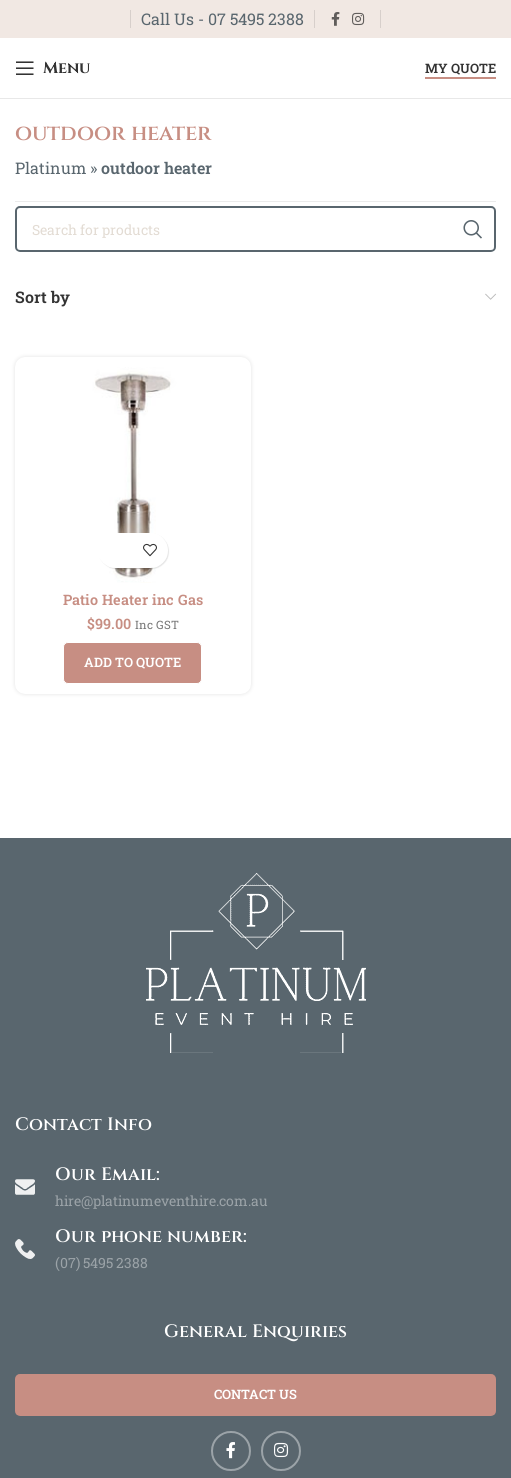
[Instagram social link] (358, 19)
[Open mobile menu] (52, 68)
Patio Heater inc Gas (133, 599)
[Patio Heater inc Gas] (133, 475)
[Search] (255, 229)
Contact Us (255, 1394)
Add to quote (132, 662)
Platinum (50, 167)
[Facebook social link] (335, 19)
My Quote (460, 69)
